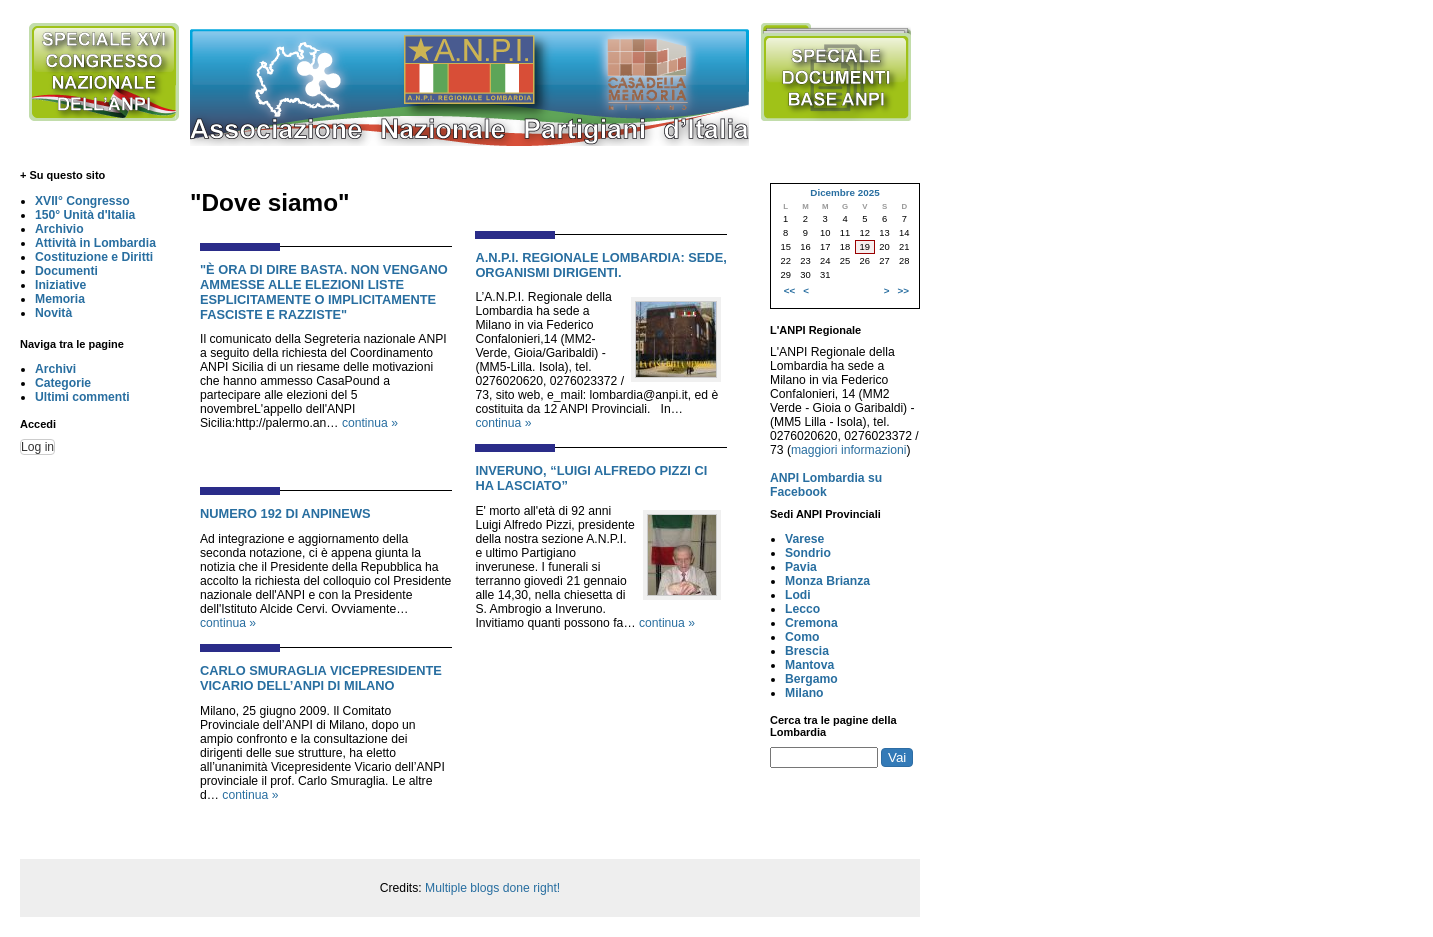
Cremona (811, 623)
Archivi (55, 369)
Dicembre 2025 (844, 192)
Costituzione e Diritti (94, 257)
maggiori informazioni (849, 450)
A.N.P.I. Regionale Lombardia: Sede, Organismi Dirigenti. (600, 265)
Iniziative (60, 285)
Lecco (802, 609)
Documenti (66, 271)
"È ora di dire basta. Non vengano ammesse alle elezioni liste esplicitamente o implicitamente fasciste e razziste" (324, 292)
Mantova (809, 665)
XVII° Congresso (82, 201)
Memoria (60, 299)
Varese (804, 539)
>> (903, 290)
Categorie (63, 383)
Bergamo (811, 679)
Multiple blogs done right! (492, 888)
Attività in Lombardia (95, 243)
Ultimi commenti (82, 397)
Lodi (798, 595)
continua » (370, 423)
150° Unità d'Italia (85, 215)
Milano (804, 693)
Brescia (807, 651)
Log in (37, 447)
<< (789, 290)
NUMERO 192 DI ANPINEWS (285, 513)
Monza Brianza (827, 581)
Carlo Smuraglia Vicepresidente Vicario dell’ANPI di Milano (321, 678)
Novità (53, 313)
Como (802, 637)
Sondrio (808, 553)
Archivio (59, 229)
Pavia (801, 567)
